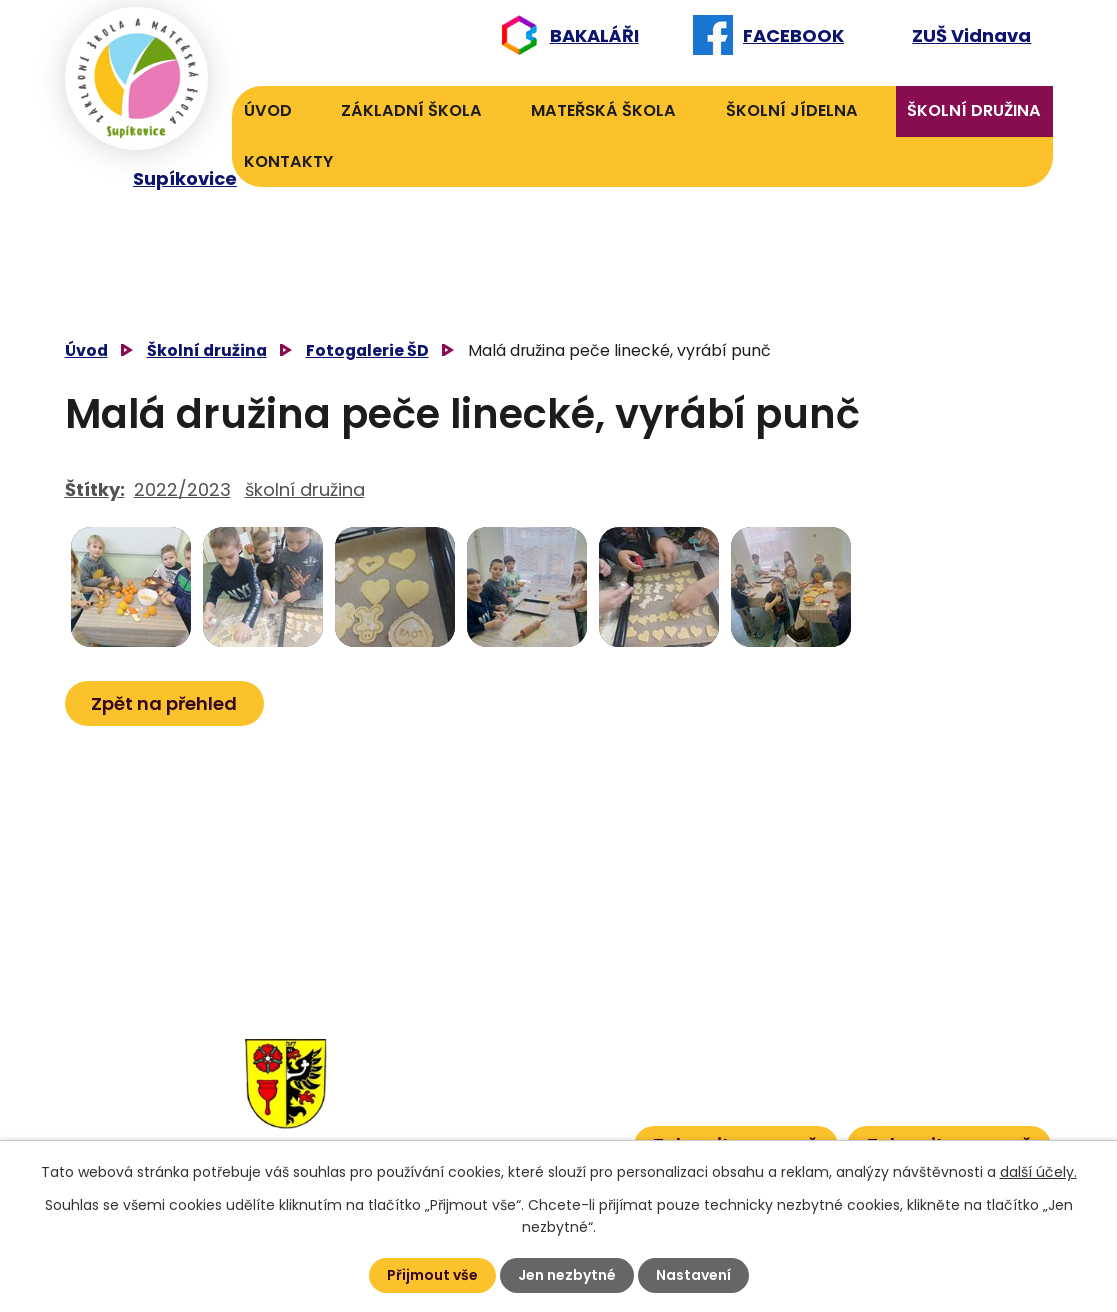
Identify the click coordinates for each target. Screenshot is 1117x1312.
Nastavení (693, 1275)
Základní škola (411, 110)
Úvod (268, 110)
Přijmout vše (432, 1275)
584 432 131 (440, 1046)
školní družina (305, 489)
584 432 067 (446, 1138)
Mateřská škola (603, 110)
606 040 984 (554, 1046)
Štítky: (95, 489)
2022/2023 (182, 489)
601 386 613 (541, 1108)
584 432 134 (443, 1077)
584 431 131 (437, 1108)
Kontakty (288, 161)
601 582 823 (558, 1077)
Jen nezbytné (567, 1275)
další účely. (1038, 1172)
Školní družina (974, 110)
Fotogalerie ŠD (367, 350)
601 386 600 (562, 1138)
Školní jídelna (792, 110)
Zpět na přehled (165, 703)
